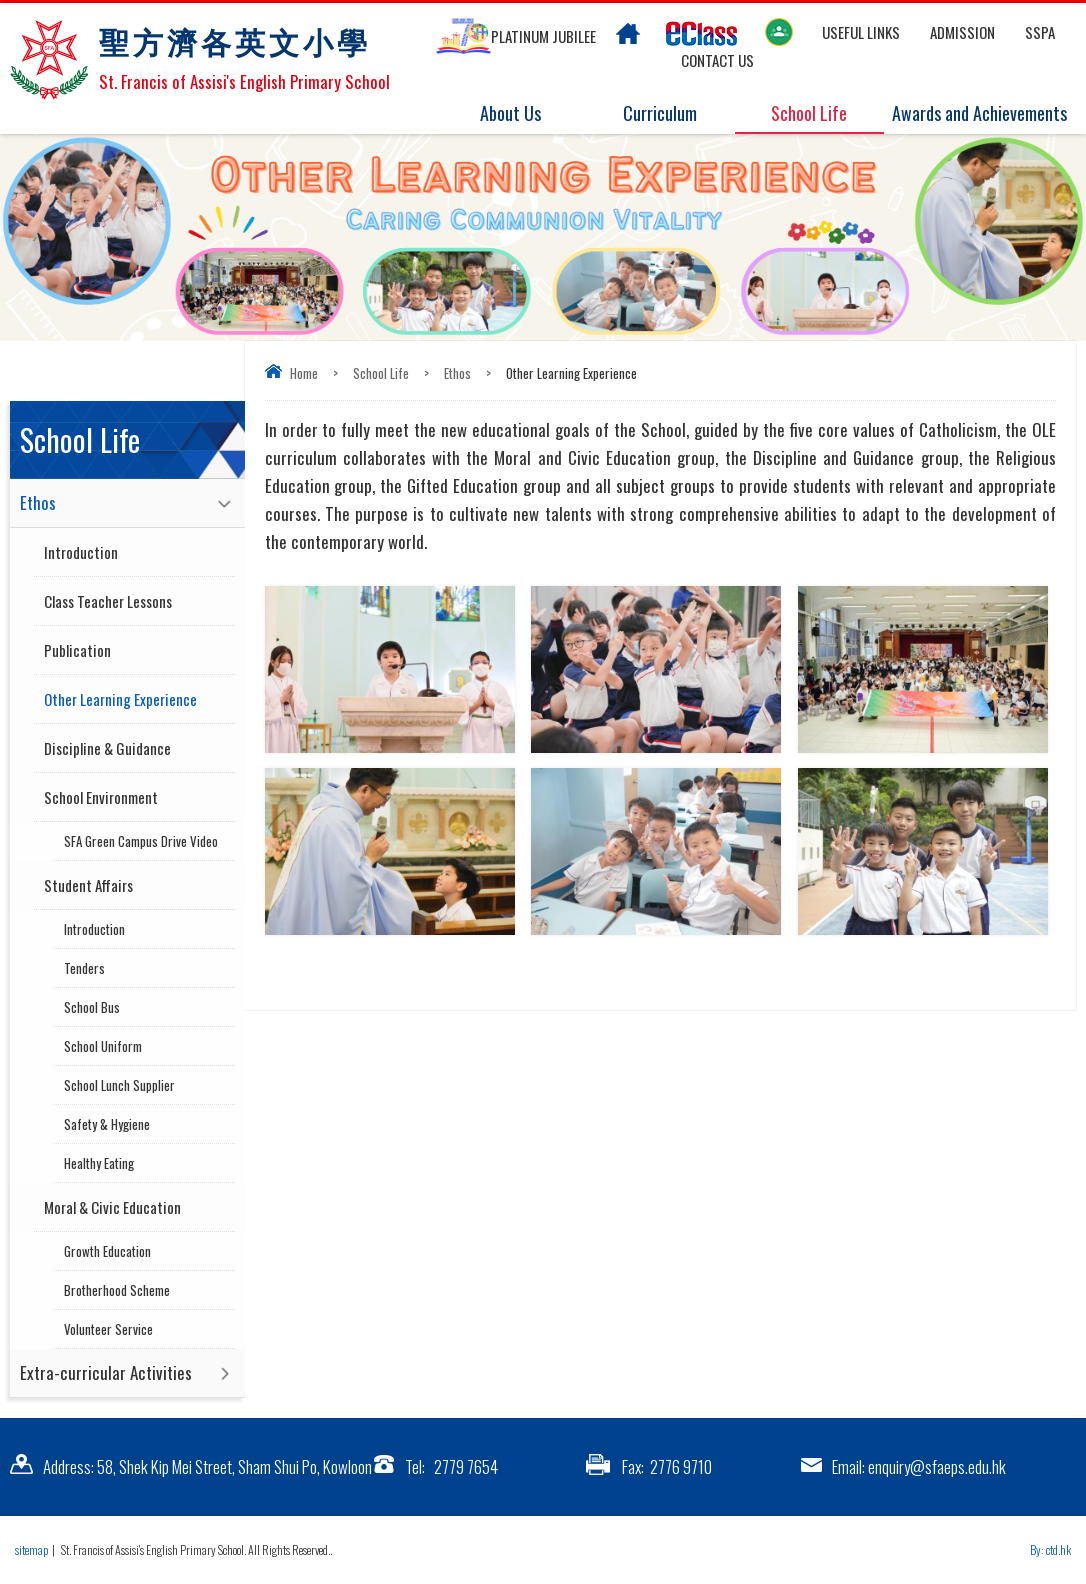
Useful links (861, 32)
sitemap (31, 1549)
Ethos (457, 373)
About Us (522, 114)
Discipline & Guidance (107, 748)
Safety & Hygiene (107, 1124)
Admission (962, 32)
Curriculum (672, 114)
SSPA (1040, 32)
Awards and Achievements (979, 114)
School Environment (101, 797)
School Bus (92, 1007)
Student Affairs (88, 885)
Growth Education (107, 1251)
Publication (77, 650)
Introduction (81, 552)
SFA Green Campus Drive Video (141, 841)
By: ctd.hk (1050, 1549)
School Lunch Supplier (119, 1085)
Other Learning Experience (120, 699)
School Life (821, 114)
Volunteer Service (108, 1329)
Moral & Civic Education (112, 1207)
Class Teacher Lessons (108, 601)
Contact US (717, 60)
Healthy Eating (99, 1163)
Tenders (84, 968)
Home (304, 373)
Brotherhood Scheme (117, 1290)
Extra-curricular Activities (106, 1372)
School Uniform (103, 1046)
